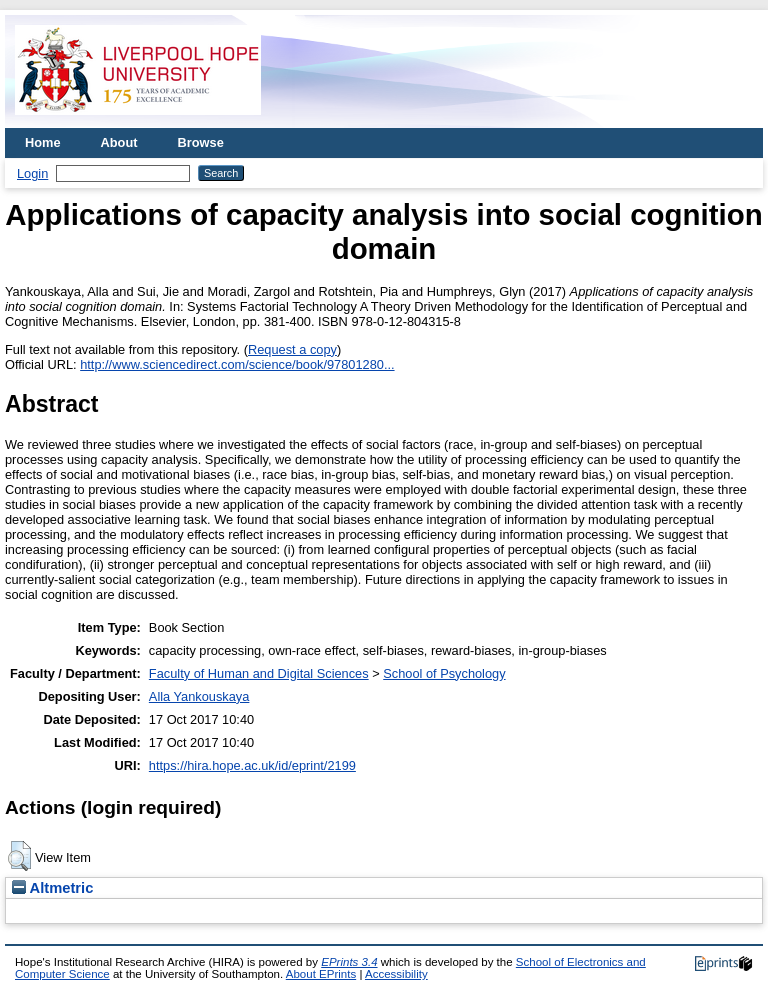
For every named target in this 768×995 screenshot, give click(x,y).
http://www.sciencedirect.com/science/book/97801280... (237, 364)
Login (32, 173)
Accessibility (396, 974)
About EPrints (321, 974)
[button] (19, 856)
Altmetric (52, 888)
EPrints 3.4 (349, 962)
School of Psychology (444, 673)
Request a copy (292, 349)
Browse (201, 142)
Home (43, 142)
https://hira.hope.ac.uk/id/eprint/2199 (252, 765)
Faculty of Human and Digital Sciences (259, 673)
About (119, 142)
